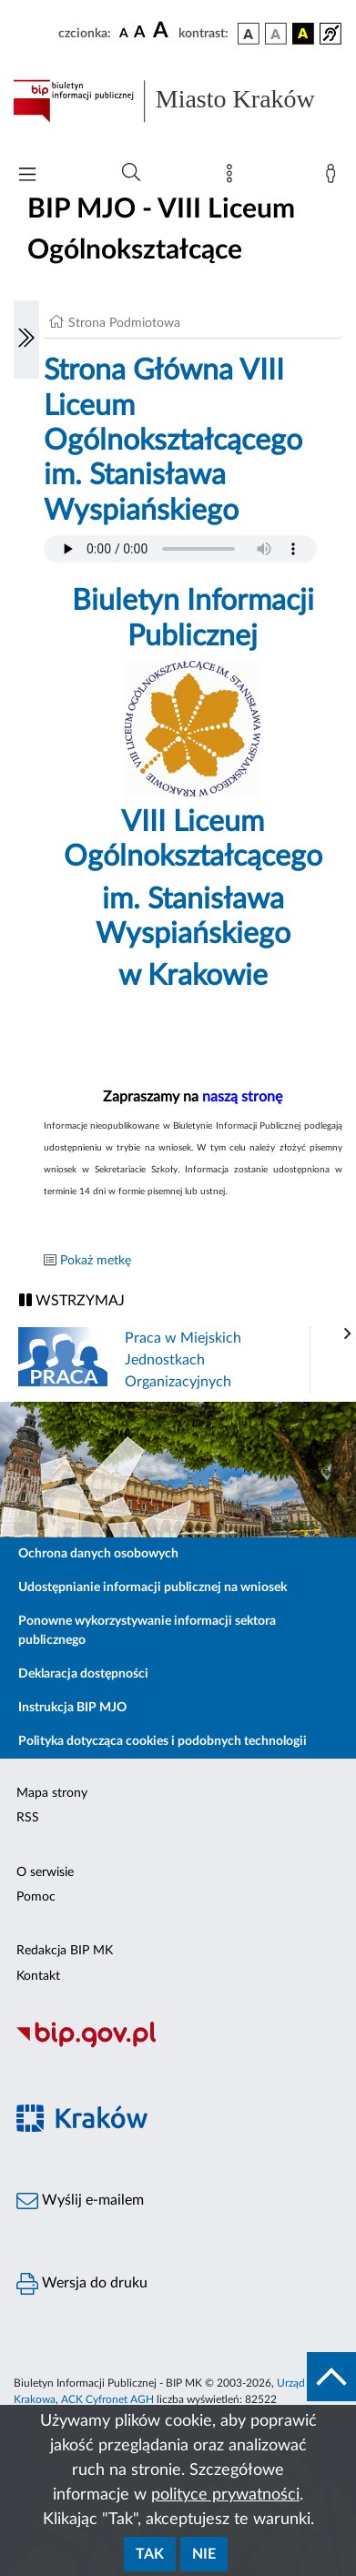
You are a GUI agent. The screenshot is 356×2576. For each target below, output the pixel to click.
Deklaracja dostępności (83, 1674)
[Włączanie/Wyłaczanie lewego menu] (26, 339)
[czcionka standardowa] (123, 33)
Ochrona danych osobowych (98, 1553)
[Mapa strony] (233, 177)
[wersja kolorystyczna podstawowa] (248, 34)
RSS (27, 1817)
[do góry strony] (331, 2376)
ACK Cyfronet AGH (107, 2399)
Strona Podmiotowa (124, 323)
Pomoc (36, 1897)
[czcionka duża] (163, 31)
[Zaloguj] (334, 177)
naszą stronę (242, 1097)
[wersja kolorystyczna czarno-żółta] (303, 34)
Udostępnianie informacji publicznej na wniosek (152, 1587)
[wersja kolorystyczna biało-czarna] (276, 34)
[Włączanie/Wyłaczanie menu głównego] (27, 176)
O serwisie (45, 1872)
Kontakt (38, 1976)
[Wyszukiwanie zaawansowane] (131, 173)
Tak (150, 2554)
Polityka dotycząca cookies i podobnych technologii (162, 1741)
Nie (204, 2554)
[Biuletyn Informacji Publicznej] (178, 2045)
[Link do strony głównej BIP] (178, 101)
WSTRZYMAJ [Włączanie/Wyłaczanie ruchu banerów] (72, 1300)
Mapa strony (51, 1793)
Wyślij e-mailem (80, 2201)
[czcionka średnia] (139, 33)
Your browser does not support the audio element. (180, 549)
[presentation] (348, 1334)
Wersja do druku (81, 2284)
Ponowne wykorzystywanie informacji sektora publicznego (147, 1631)
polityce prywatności (225, 2495)
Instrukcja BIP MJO (72, 1707)
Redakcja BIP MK (64, 1950)
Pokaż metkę (95, 1260)
